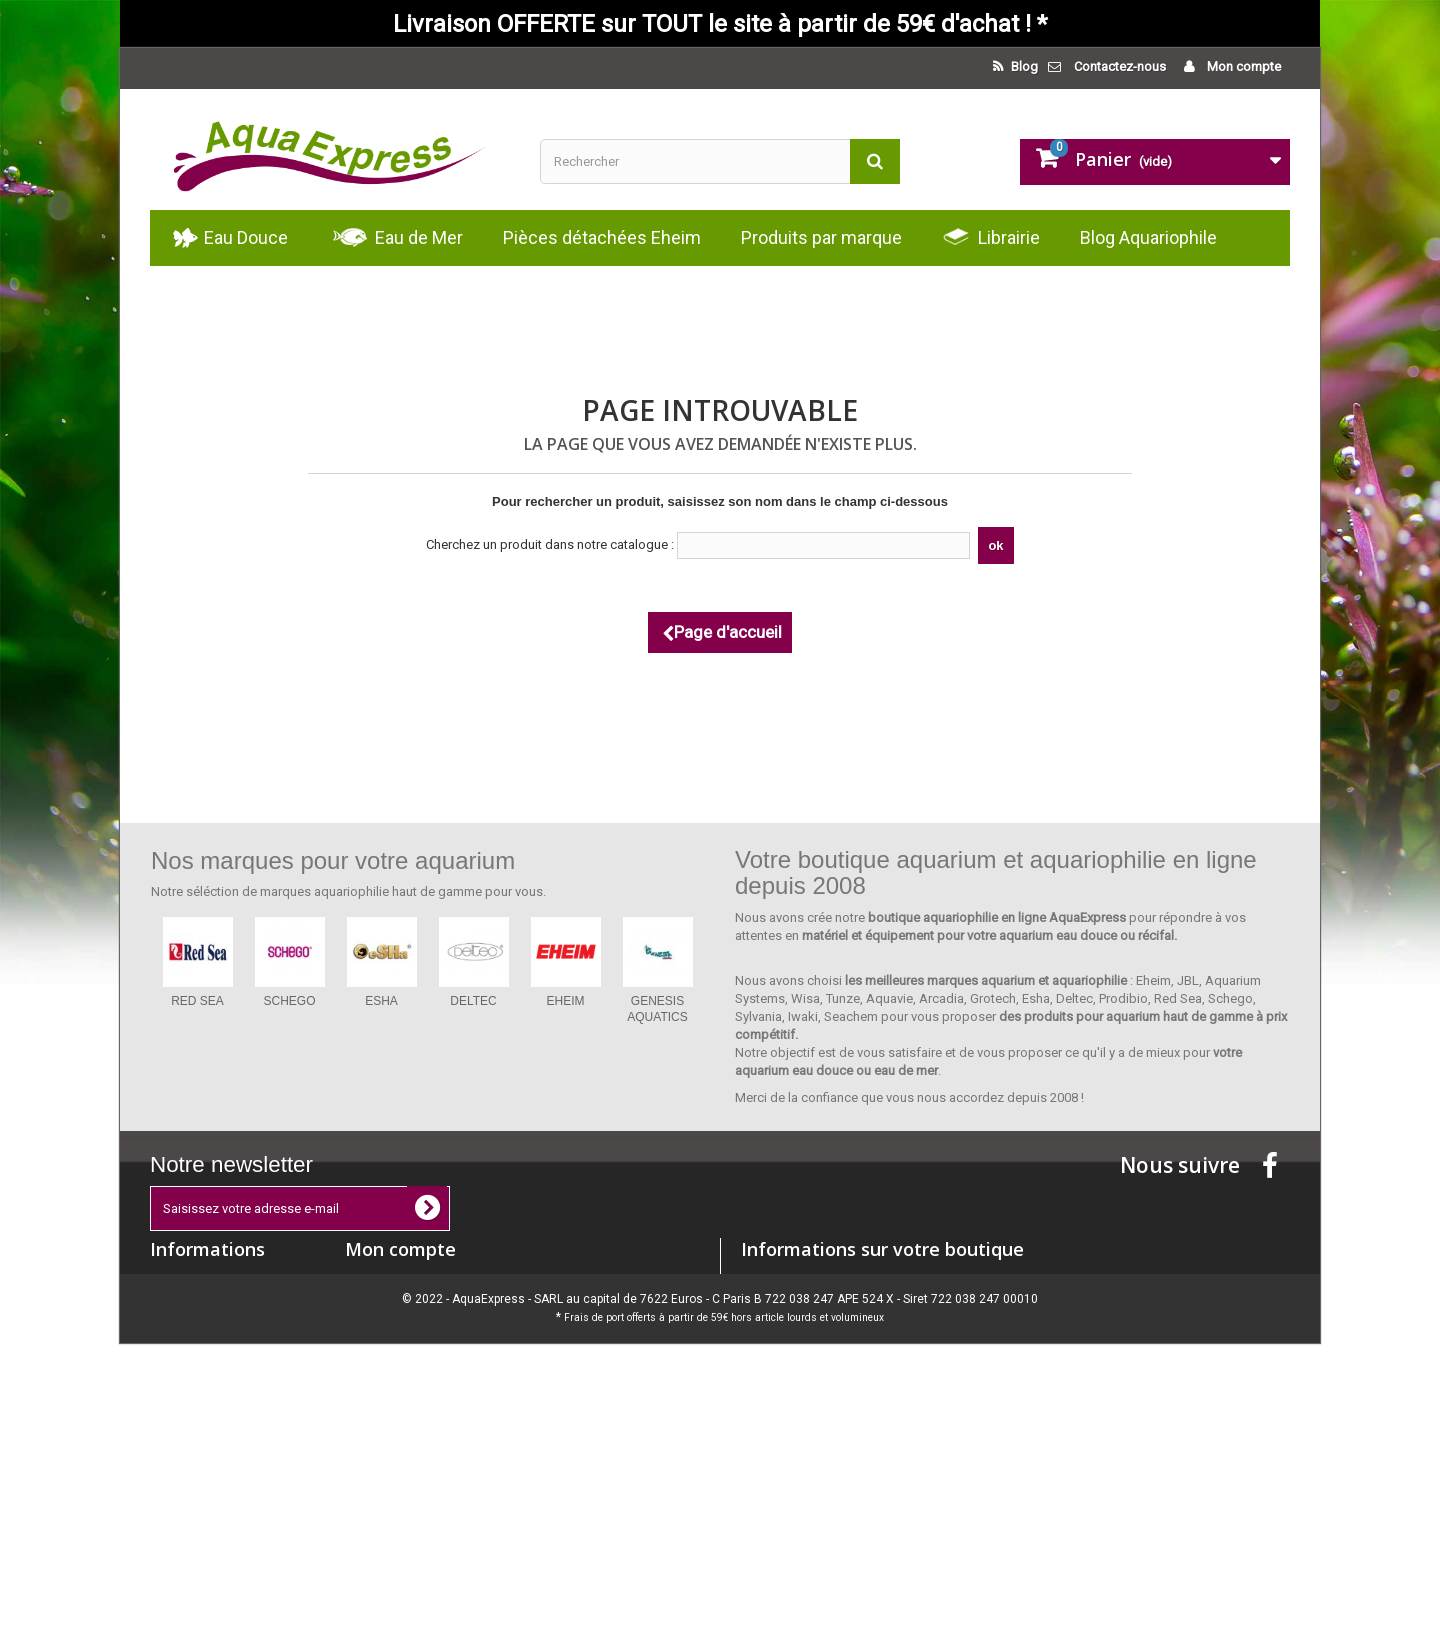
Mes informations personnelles (435, 1359)
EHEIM (565, 1001)
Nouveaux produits (204, 1307)
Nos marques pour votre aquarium (333, 860)
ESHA (381, 1001)
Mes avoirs (376, 1307)
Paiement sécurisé (202, 1463)
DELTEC (473, 1001)
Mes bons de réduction (412, 1385)
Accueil (171, 1385)
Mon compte (1242, 66)
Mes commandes (395, 1281)
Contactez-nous (1120, 66)
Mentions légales (199, 1437)
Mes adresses (386, 1333)
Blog (1023, 66)
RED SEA (197, 1001)
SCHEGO (289, 1001)
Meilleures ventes (200, 1333)
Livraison (176, 1411)
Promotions (183, 1281)
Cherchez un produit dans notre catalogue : (550, 544)
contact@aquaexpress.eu (895, 1354)
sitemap (173, 1533)
